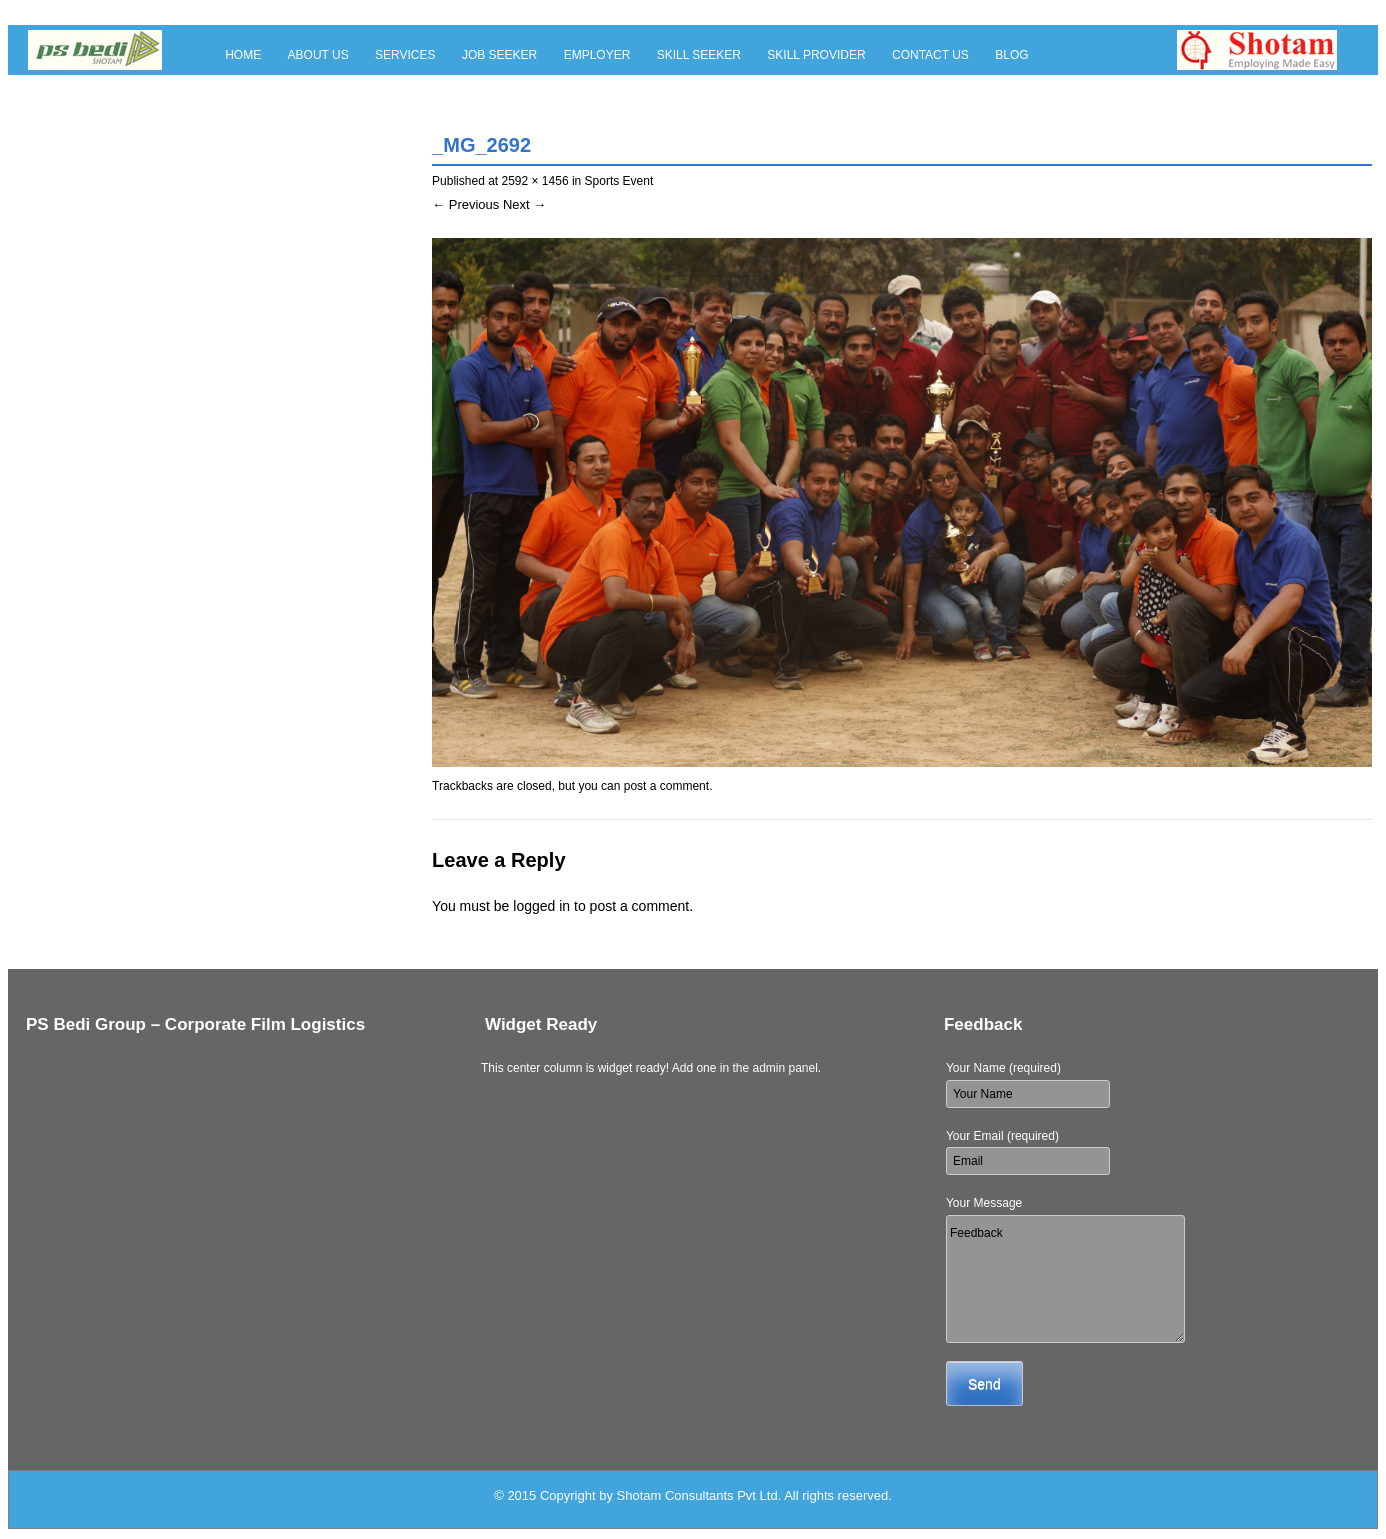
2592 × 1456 (534, 181)
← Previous (465, 204)
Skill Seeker (699, 55)
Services (405, 55)
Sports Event (619, 181)
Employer (597, 55)
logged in (541, 906)
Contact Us (930, 55)
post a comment (666, 786)
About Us (318, 55)
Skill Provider (816, 55)
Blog (1011, 55)
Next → (524, 204)
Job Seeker (499, 55)
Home (243, 55)
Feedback (1065, 1279)
